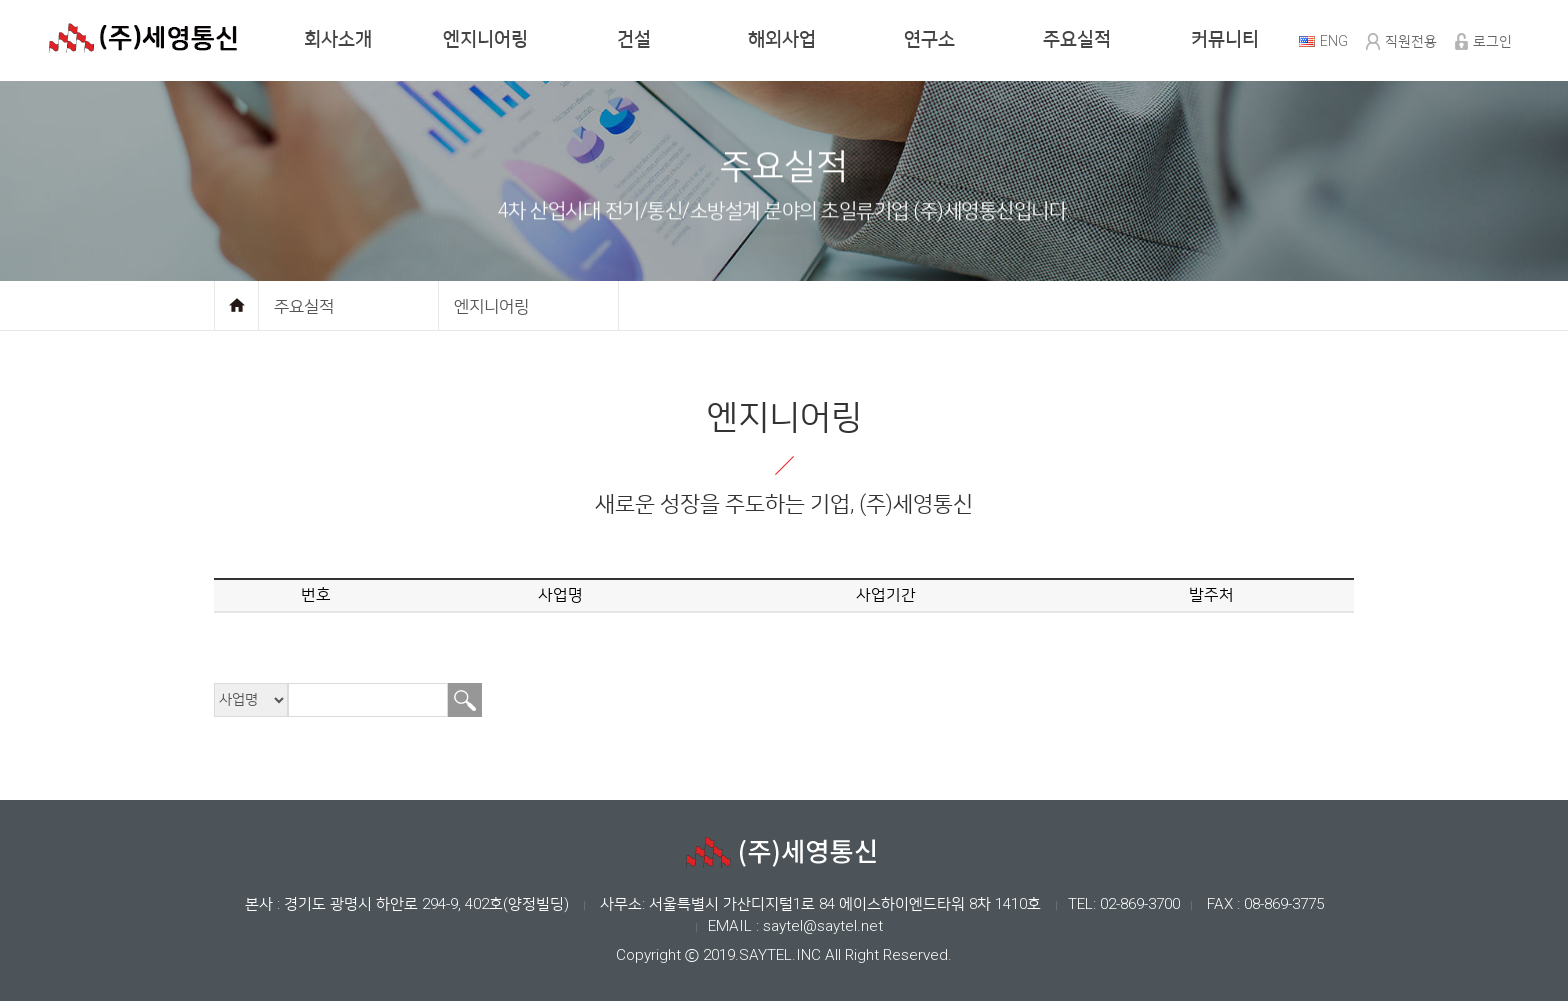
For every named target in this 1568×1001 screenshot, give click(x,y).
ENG (1334, 41)
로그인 (1492, 41)
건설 (634, 39)
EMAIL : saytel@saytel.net (795, 926)
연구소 (929, 39)
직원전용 (1411, 41)
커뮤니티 (1225, 39)
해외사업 (782, 39)
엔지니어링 (485, 39)
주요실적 (1077, 39)
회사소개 (338, 39)
